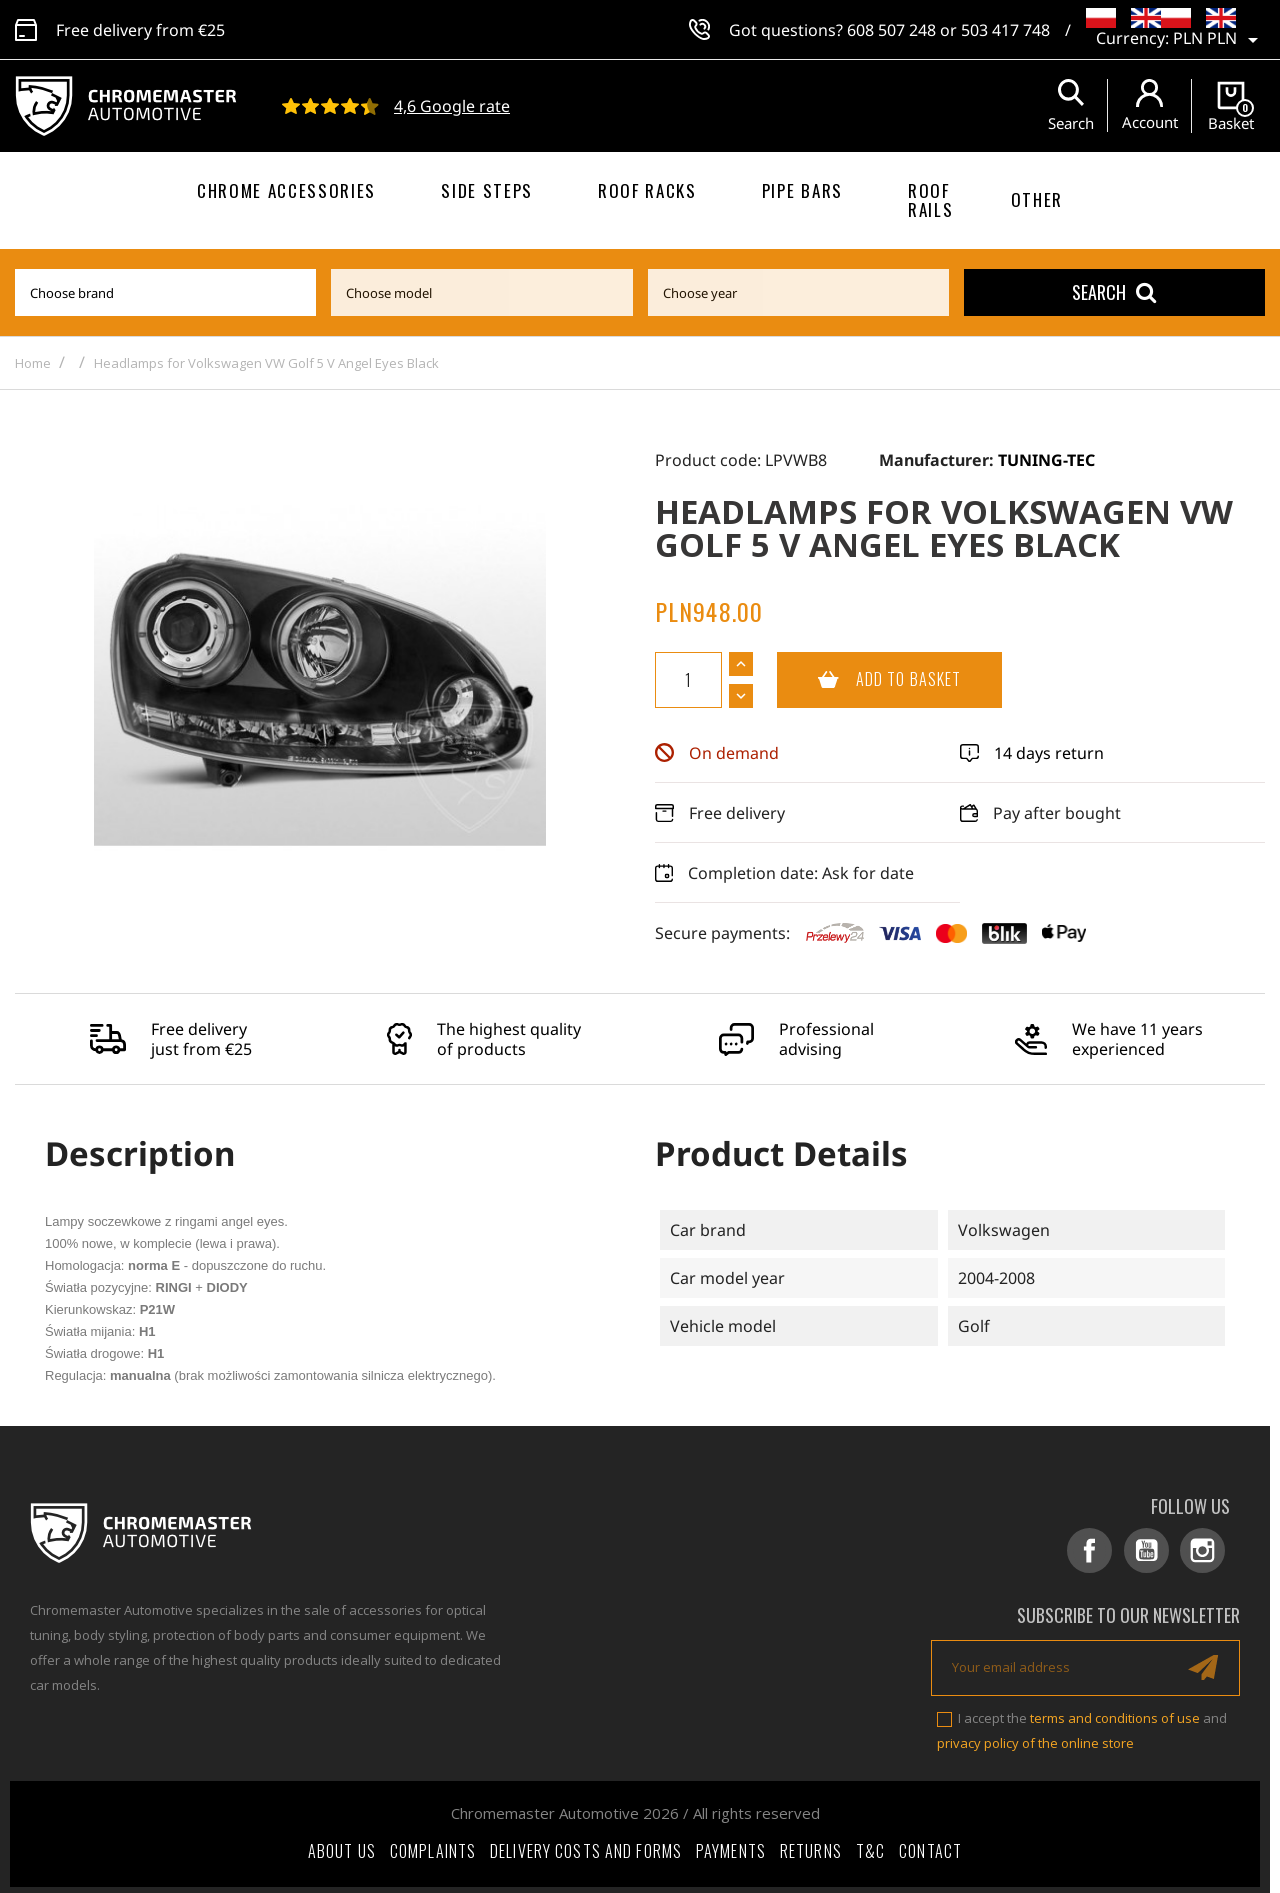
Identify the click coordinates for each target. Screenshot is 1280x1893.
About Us (342, 1847)
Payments (731, 1847)
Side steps (487, 190)
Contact (930, 1847)
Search (1114, 292)
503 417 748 (1005, 30)
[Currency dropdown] (1219, 40)
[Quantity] (688, 680)
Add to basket (869, 680)
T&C (870, 1847)
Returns (811, 1847)
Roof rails (930, 200)
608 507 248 (891, 30)
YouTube (1152, 1550)
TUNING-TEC (1046, 460)
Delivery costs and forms (586, 1847)
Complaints (433, 1847)
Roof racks (647, 190)
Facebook (1099, 1550)
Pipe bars (802, 190)
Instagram (1205, 1550)
